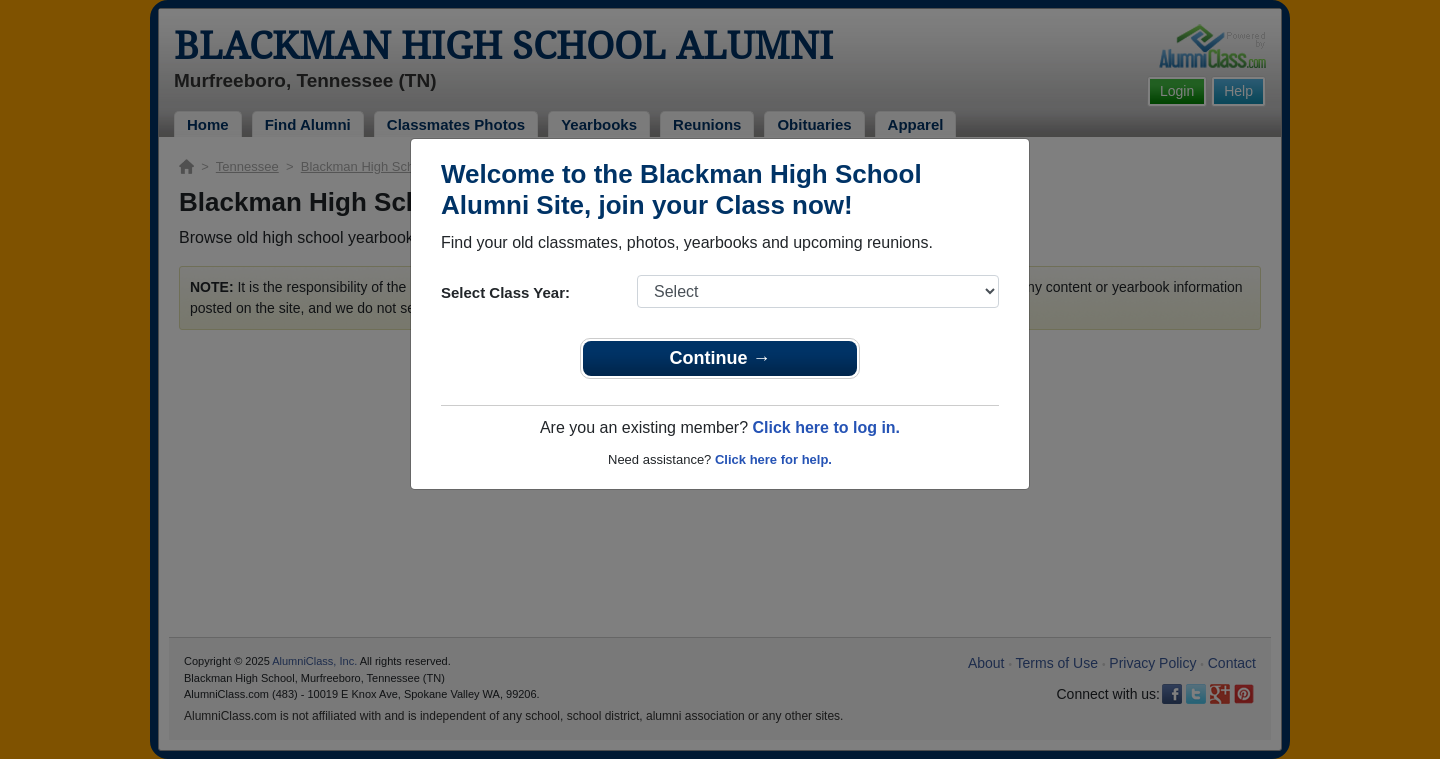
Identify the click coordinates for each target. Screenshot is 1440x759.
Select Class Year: (505, 292)
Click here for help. (773, 459)
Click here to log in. (826, 427)
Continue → (720, 358)
